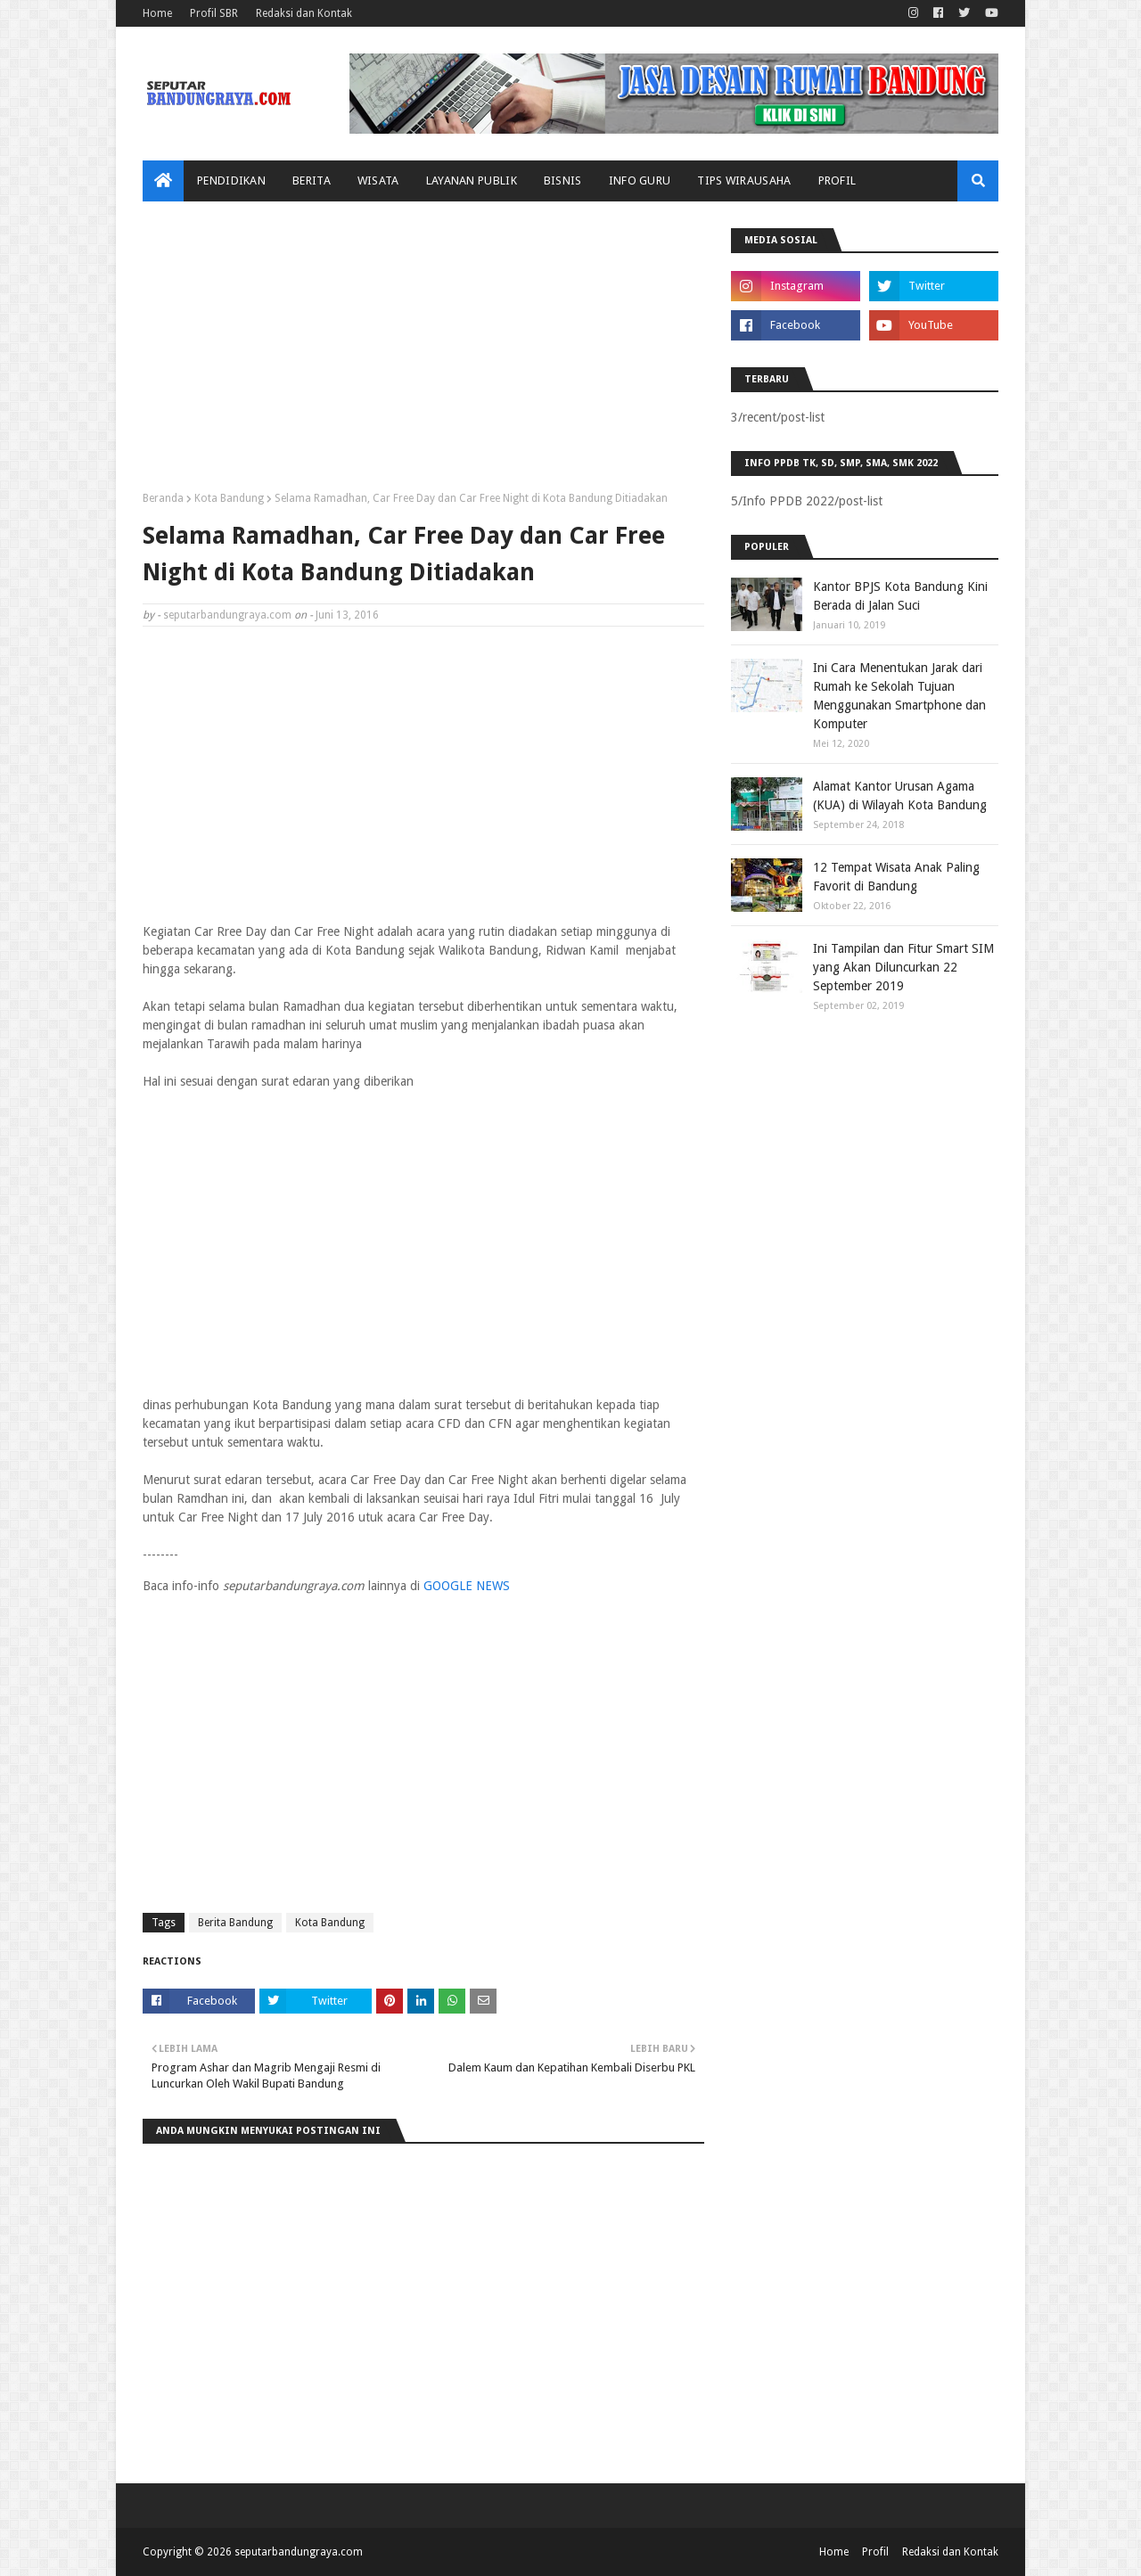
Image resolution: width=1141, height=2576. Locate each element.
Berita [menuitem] (311, 180)
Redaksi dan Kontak (304, 13)
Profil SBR (214, 13)
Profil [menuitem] (837, 180)
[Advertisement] (423, 353)
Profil (875, 2552)
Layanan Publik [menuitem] (471, 180)
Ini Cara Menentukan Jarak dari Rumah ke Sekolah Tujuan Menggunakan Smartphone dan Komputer (899, 695)
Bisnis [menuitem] (563, 180)
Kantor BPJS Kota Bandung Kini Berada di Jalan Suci (900, 595)
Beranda (163, 498)
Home (157, 13)
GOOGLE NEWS (466, 1586)
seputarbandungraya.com (227, 615)
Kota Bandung (229, 498)
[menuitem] (163, 180)
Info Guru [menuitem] (640, 180)
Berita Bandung (235, 1922)
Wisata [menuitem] (378, 180)
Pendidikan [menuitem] (231, 180)
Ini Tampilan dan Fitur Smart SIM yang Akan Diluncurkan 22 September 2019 (903, 967)
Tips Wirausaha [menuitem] (744, 180)
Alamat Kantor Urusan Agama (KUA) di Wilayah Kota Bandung (900, 795)
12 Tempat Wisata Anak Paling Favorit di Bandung (896, 876)
